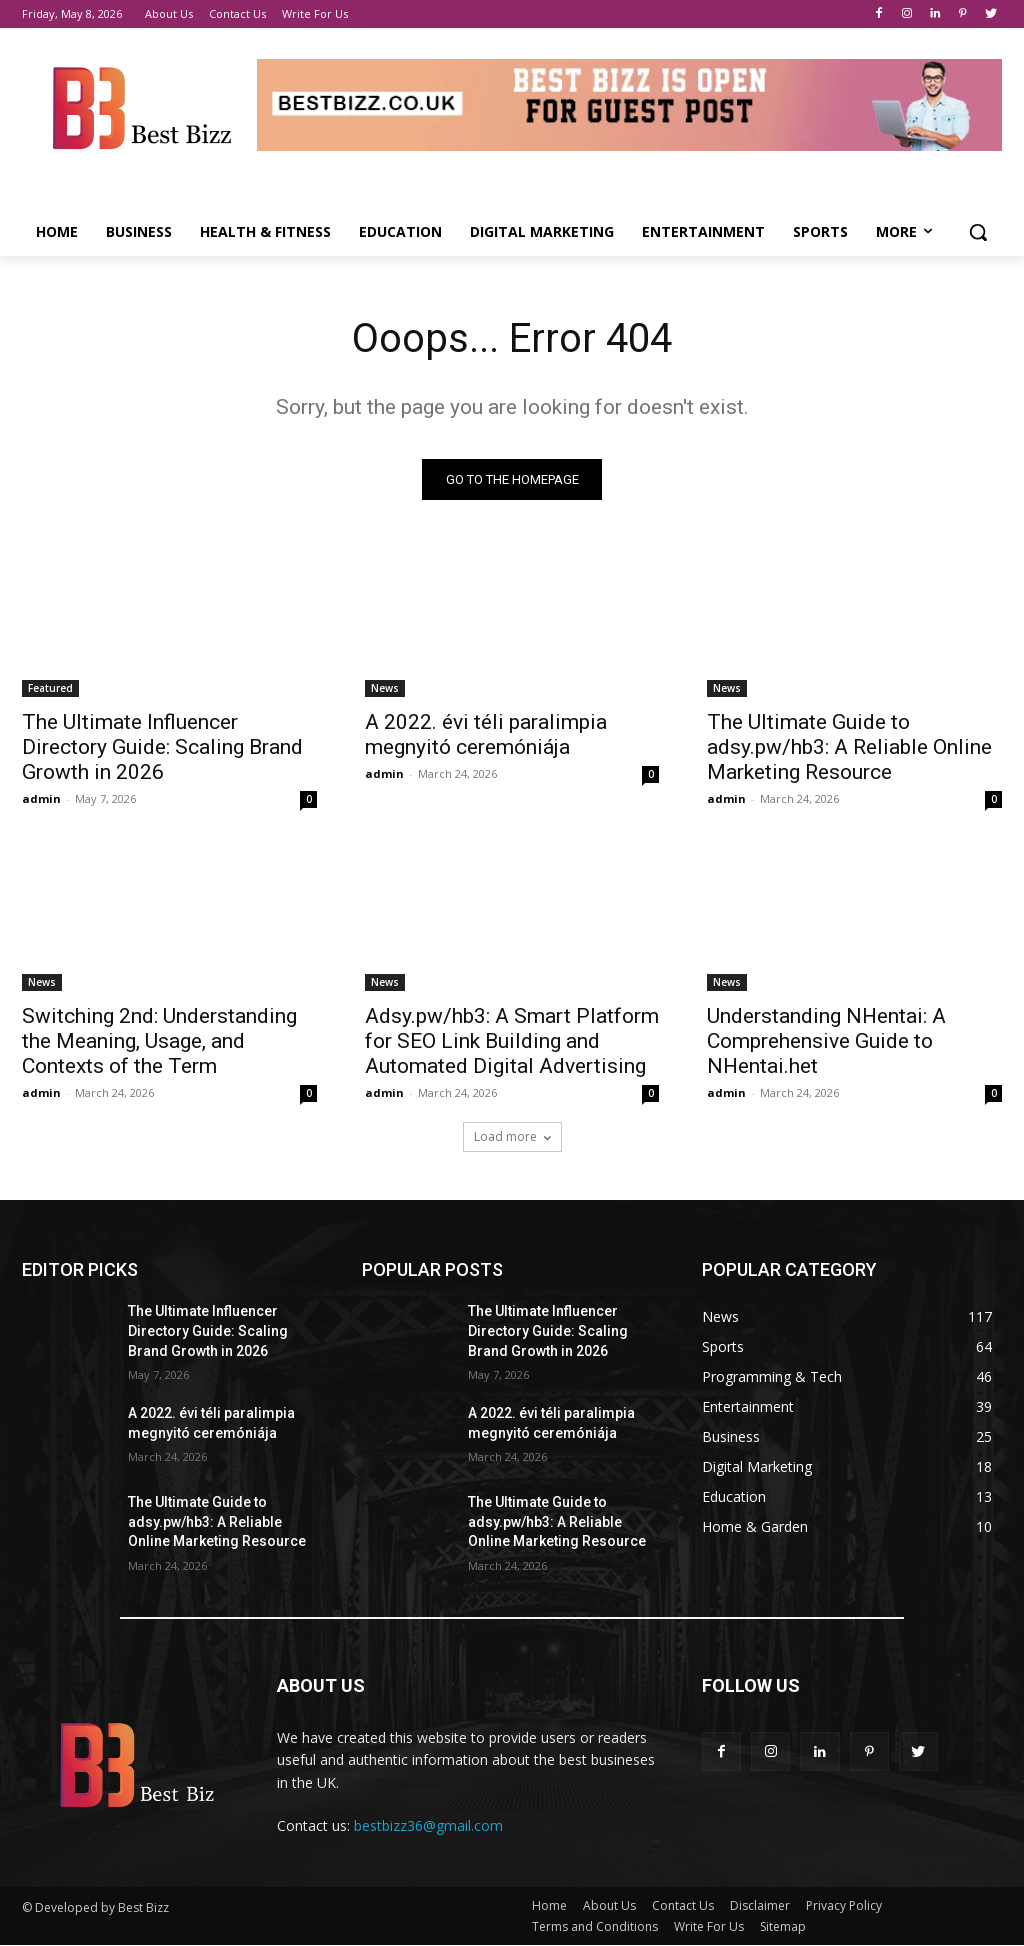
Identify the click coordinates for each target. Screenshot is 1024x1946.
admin (41, 798)
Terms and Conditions (595, 1927)
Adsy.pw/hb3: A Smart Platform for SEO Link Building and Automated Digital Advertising (512, 1041)
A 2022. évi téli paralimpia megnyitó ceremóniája (486, 734)
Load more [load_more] (512, 1136)
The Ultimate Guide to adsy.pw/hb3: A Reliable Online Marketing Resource (849, 747)
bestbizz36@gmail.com (428, 1825)
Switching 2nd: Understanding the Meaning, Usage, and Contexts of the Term (159, 1041)
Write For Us (709, 1927)
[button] (978, 232)
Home (549, 1906)
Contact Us (683, 1906)
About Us (609, 1906)
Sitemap (783, 1927)
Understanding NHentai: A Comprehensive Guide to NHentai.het (826, 1041)
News (385, 688)
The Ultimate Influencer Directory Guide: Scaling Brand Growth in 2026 (162, 747)
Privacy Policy (844, 1906)
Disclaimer (760, 1906)
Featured (50, 688)
